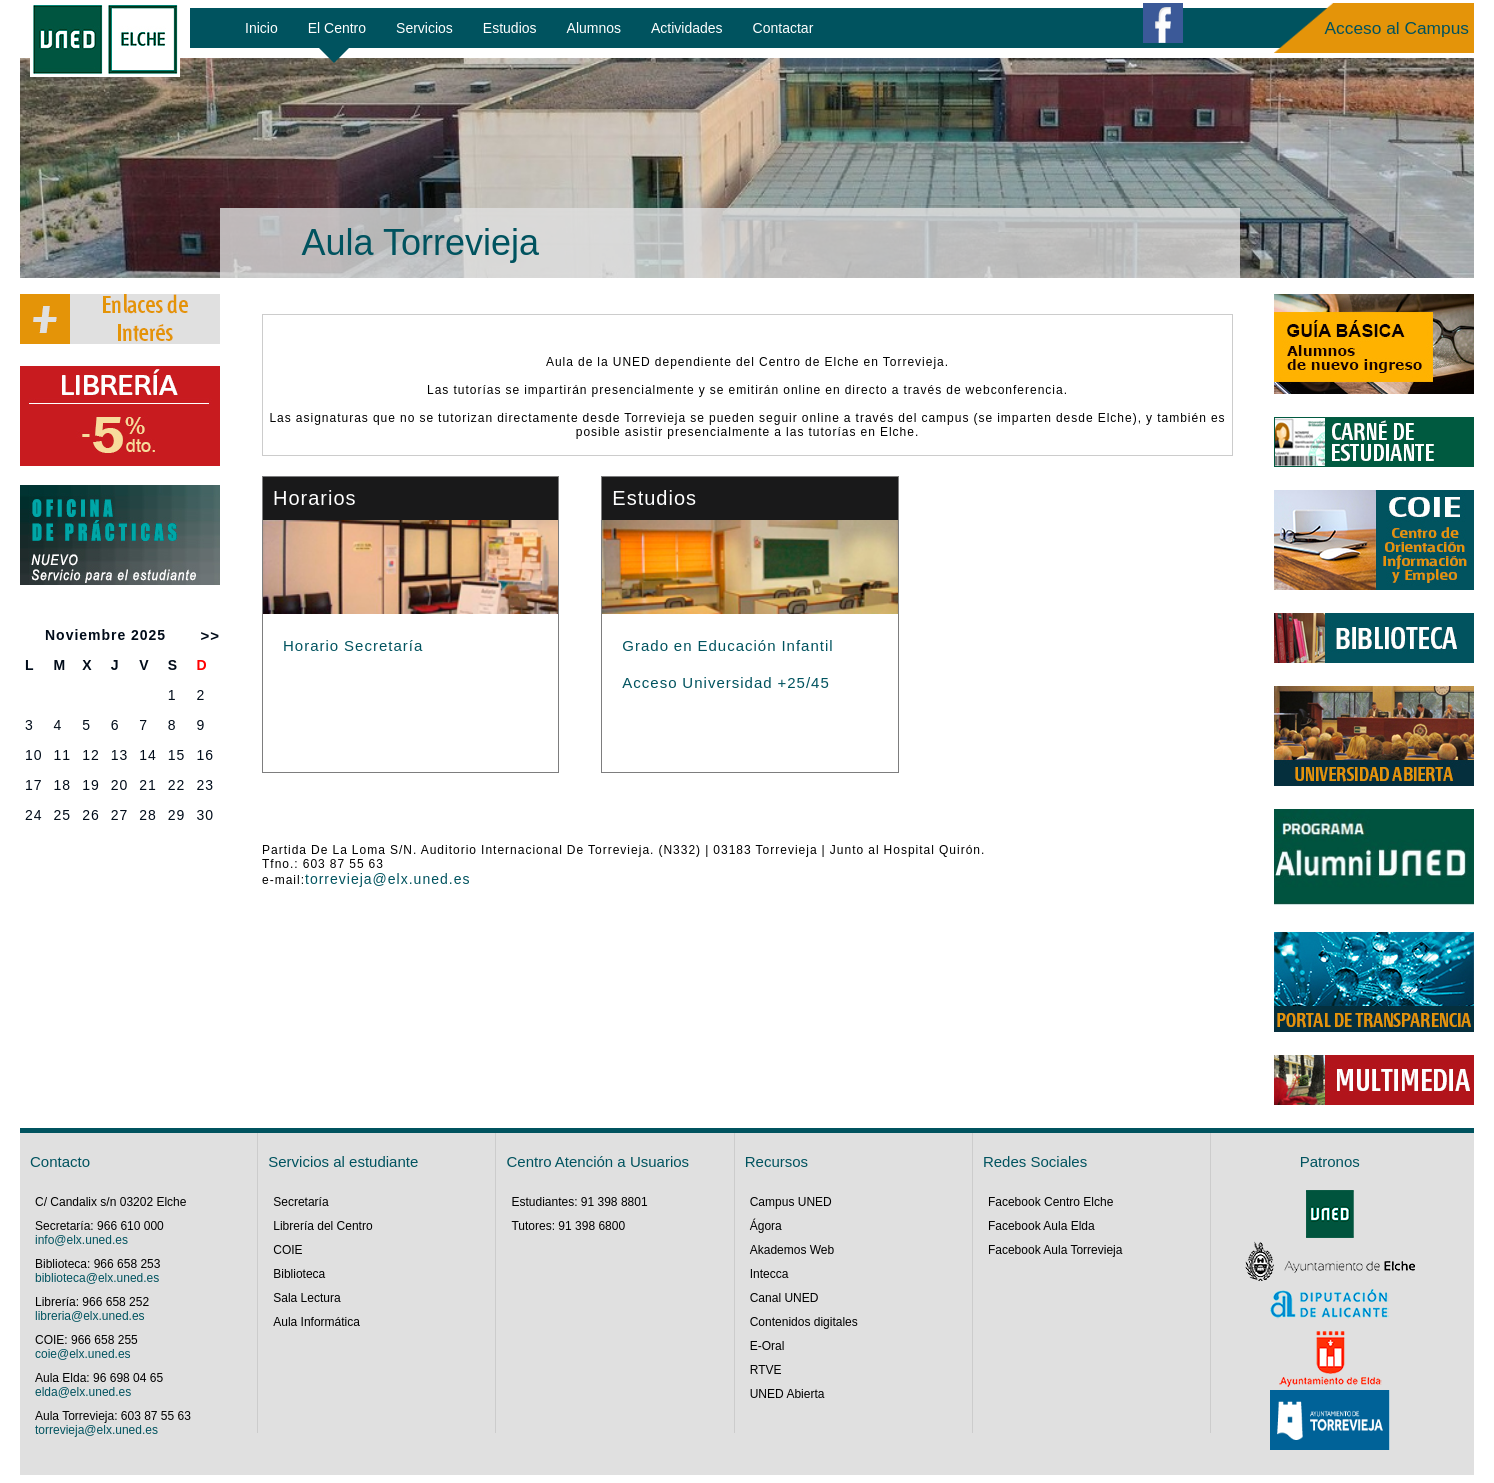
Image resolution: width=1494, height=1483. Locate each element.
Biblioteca (299, 1274)
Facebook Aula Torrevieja (1055, 1250)
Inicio (261, 28)
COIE (287, 1250)
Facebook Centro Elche (1050, 1202)
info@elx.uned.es (81, 1240)
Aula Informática (316, 1322)
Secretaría (300, 1202)
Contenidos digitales (804, 1322)
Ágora (766, 1226)
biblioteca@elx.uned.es (97, 1278)
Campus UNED (791, 1202)
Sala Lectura (306, 1298)
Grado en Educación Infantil (727, 645)
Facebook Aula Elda (1041, 1226)
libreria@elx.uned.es (90, 1316)
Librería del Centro (322, 1226)
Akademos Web (792, 1250)
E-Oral (767, 1346)
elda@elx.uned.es (83, 1392)
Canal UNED (784, 1298)
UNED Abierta (787, 1394)
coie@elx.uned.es (83, 1354)
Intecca (769, 1274)
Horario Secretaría (353, 645)
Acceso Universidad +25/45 (725, 682)
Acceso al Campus (1397, 28)
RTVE (766, 1370)
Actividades (687, 28)
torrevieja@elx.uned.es (387, 879)
